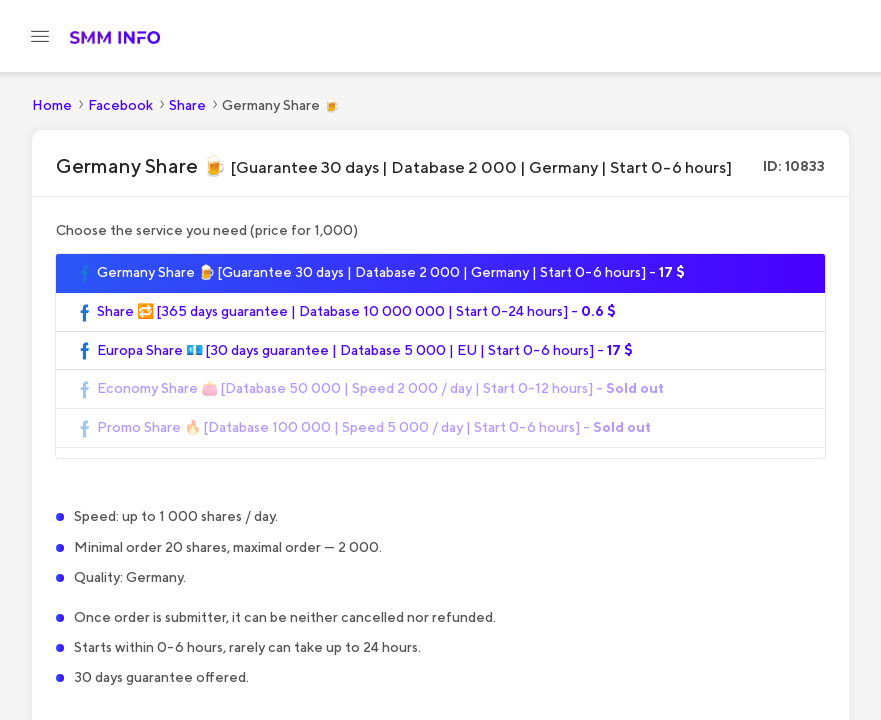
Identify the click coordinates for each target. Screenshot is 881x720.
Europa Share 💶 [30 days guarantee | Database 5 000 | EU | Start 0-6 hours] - (354, 351)
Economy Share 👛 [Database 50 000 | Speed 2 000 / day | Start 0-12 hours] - (370, 389)
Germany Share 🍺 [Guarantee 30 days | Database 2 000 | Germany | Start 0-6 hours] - (380, 273)
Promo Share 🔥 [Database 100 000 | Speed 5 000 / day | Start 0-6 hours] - (363, 428)
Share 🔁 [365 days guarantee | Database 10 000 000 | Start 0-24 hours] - (346, 312)
